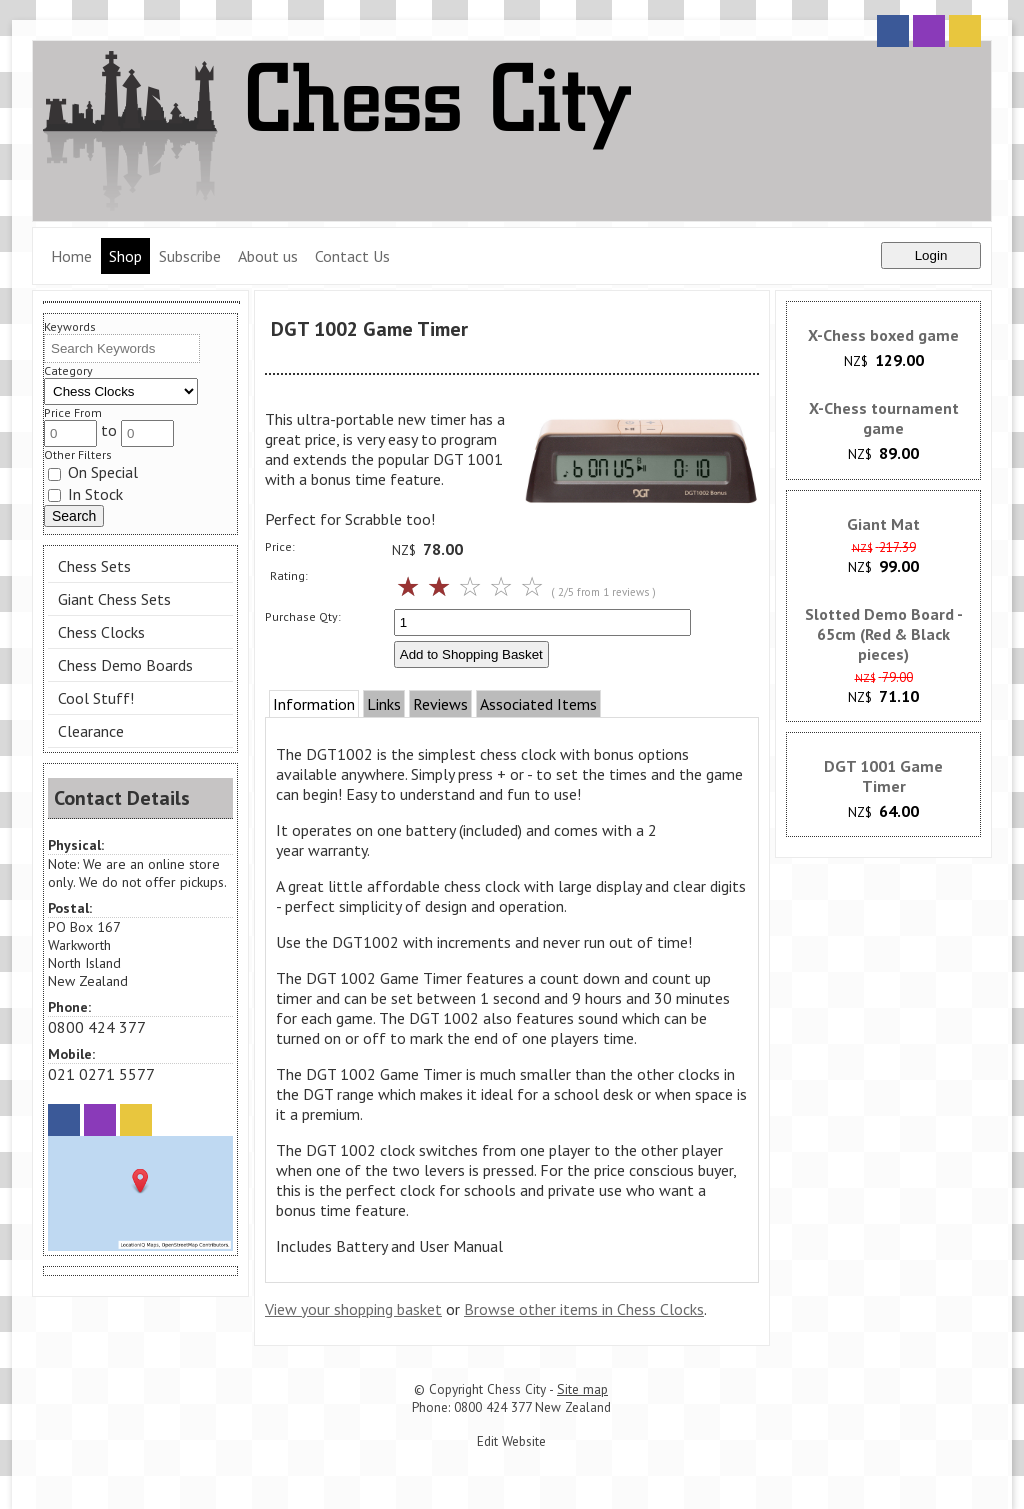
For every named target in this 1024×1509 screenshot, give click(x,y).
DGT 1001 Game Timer (883, 776)
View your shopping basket (353, 1309)
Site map (582, 1389)
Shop (125, 256)
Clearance (91, 731)
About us (268, 256)
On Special (93, 472)
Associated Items (538, 704)
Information (314, 704)
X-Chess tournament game (884, 418)
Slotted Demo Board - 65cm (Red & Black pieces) (884, 634)
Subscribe (190, 256)
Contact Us (352, 256)
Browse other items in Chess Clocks (584, 1309)
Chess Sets (94, 566)
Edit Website (511, 1441)
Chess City (516, 1389)
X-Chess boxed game (883, 335)
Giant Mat (883, 524)
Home (71, 256)
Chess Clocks (101, 632)
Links (384, 704)
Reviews (440, 704)
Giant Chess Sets (114, 599)
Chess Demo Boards (125, 665)
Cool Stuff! (96, 698)
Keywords (70, 326)
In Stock (85, 494)
